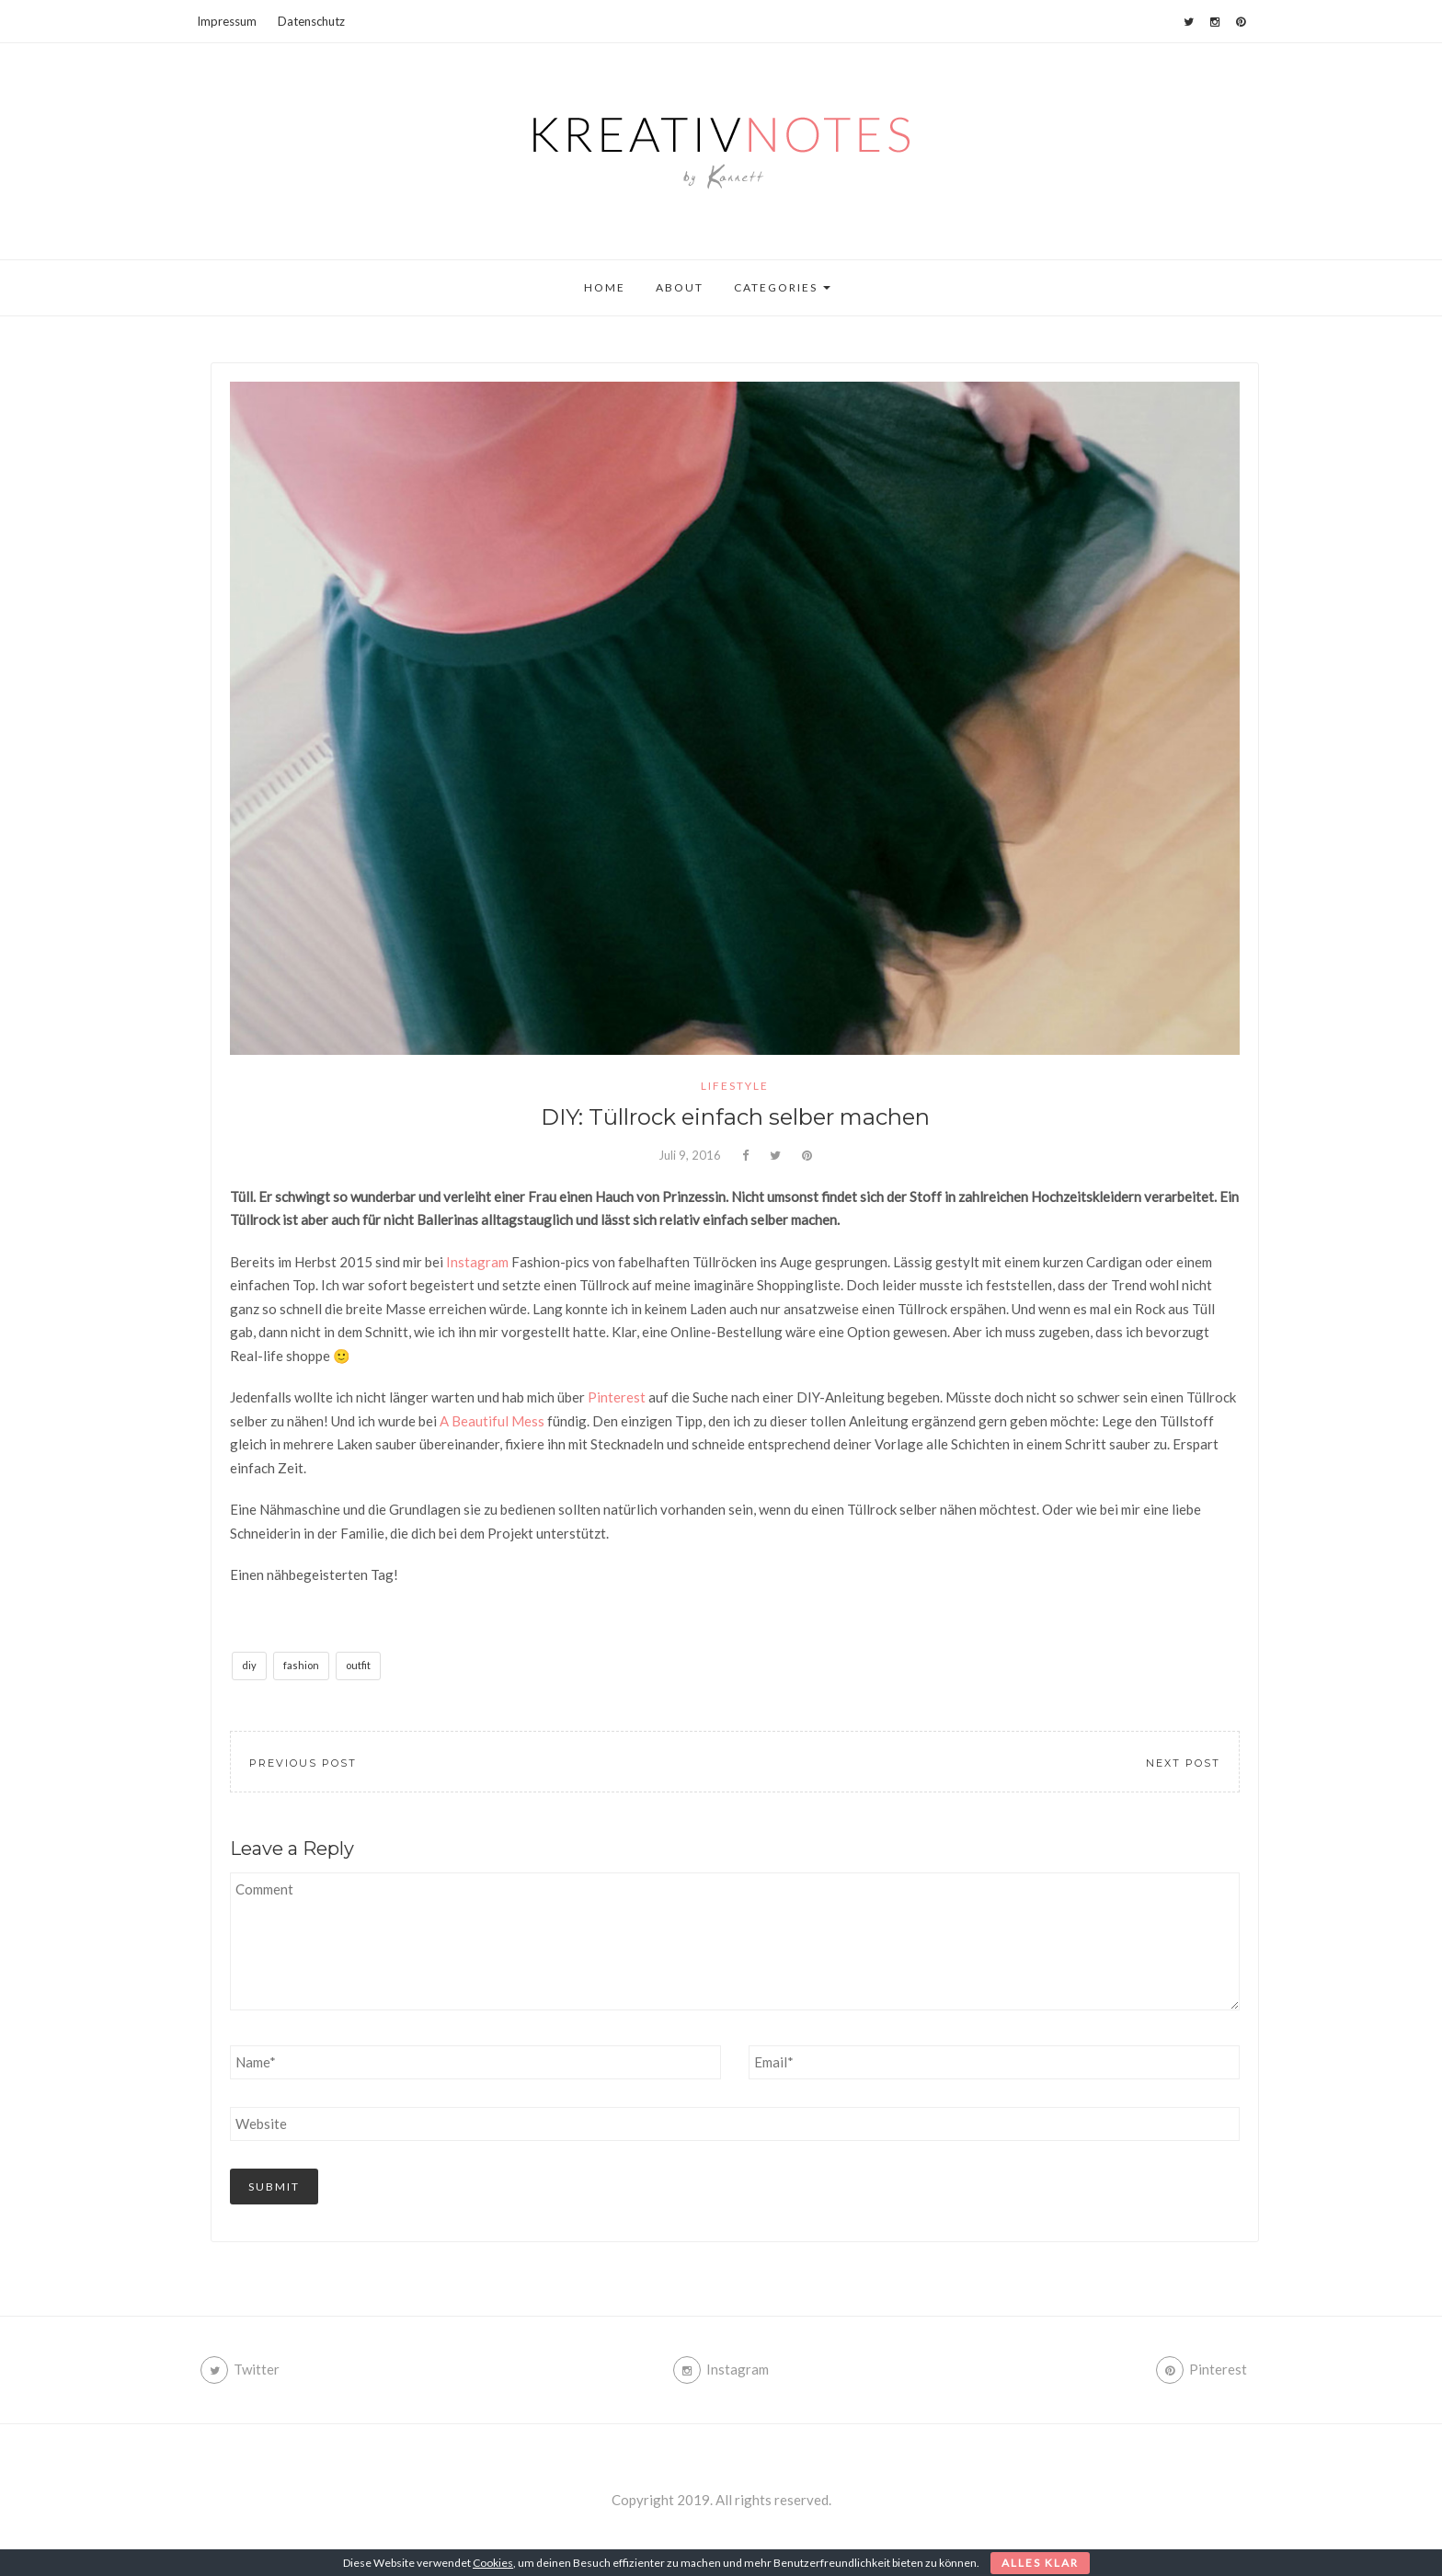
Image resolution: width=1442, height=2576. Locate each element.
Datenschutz (311, 21)
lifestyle (735, 1086)
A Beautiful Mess (492, 1421)
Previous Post (303, 1763)
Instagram (477, 1262)
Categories (782, 287)
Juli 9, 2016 (689, 1155)
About (680, 287)
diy (249, 1665)
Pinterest (617, 1397)
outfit (358, 1665)
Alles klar (1040, 2563)
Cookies (493, 2563)
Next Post (1183, 1763)
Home (604, 287)
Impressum (227, 21)
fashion (301, 1665)
